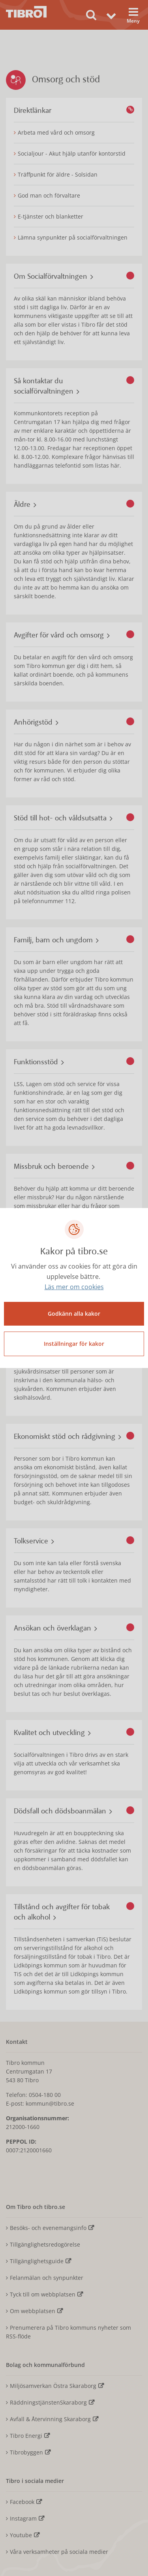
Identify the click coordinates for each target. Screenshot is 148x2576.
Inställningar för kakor (74, 1343)
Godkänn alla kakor (74, 1313)
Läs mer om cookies (74, 1286)
